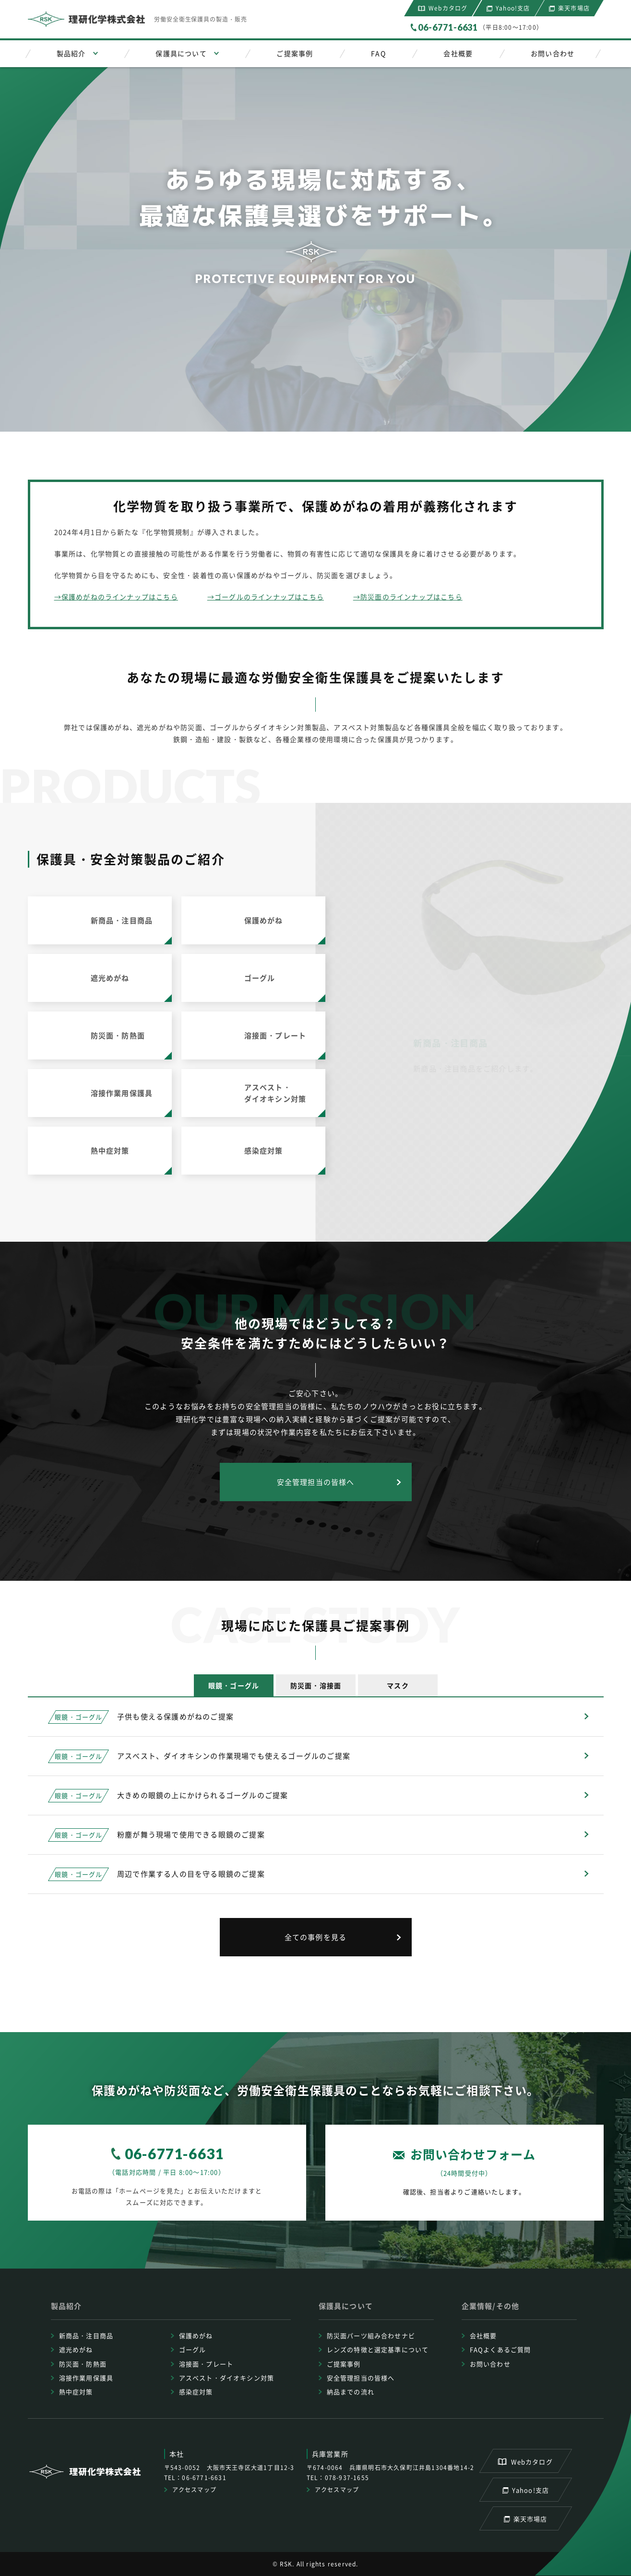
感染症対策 (196, 2391)
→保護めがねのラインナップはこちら (116, 596)
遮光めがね (76, 2349)
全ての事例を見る (316, 1937)
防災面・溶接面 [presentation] (315, 1685)
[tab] (234, 1685)
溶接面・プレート (206, 2363)
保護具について (180, 53)
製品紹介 (71, 53)
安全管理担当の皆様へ (316, 1482)
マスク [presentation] (398, 1685)
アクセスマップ (194, 2489)
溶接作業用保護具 (86, 2377)
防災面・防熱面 (83, 2363)
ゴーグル (192, 2349)
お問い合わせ (552, 53)
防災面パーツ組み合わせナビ (371, 2335)
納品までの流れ (350, 2391)
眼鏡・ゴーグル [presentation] (233, 1685)
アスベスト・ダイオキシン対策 (226, 2377)
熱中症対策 (76, 2391)
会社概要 (458, 53)
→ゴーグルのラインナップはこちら (265, 596)
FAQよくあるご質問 (500, 2349)
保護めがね (196, 2335)
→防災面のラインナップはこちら (408, 596)
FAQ (378, 53)
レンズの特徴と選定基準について (378, 2349)
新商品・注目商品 (86, 2335)
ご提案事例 (294, 53)
